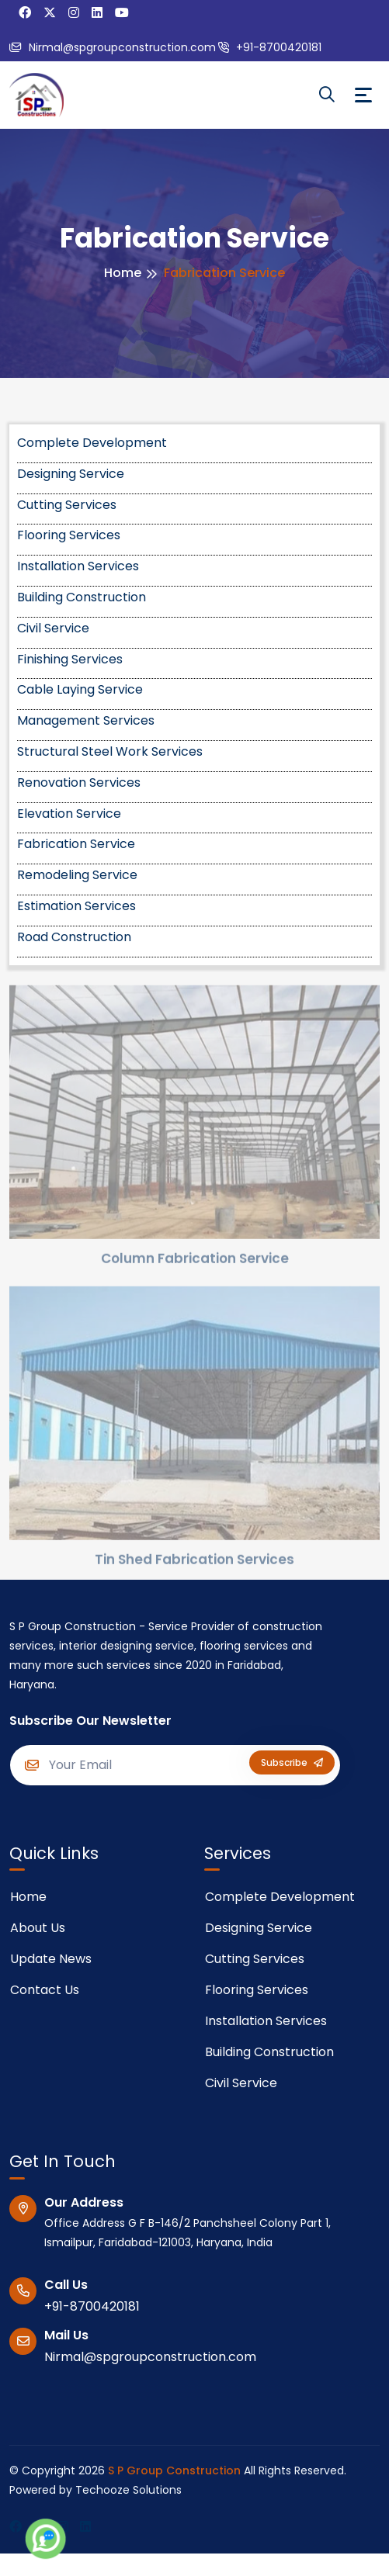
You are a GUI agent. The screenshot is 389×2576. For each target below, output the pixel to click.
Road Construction (74, 937)
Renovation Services (79, 782)
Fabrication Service (76, 844)
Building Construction (81, 597)
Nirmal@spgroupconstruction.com (112, 47)
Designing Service (70, 474)
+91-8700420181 (269, 47)
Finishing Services (70, 659)
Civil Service (53, 628)
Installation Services (78, 566)
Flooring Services (68, 535)
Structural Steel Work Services (110, 751)
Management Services (86, 720)
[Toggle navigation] (363, 95)
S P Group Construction (174, 2470)
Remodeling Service (77, 875)
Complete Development (92, 443)
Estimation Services (76, 906)
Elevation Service (69, 813)
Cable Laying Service (80, 689)
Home (122, 273)
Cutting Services (66, 505)
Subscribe (292, 1762)
